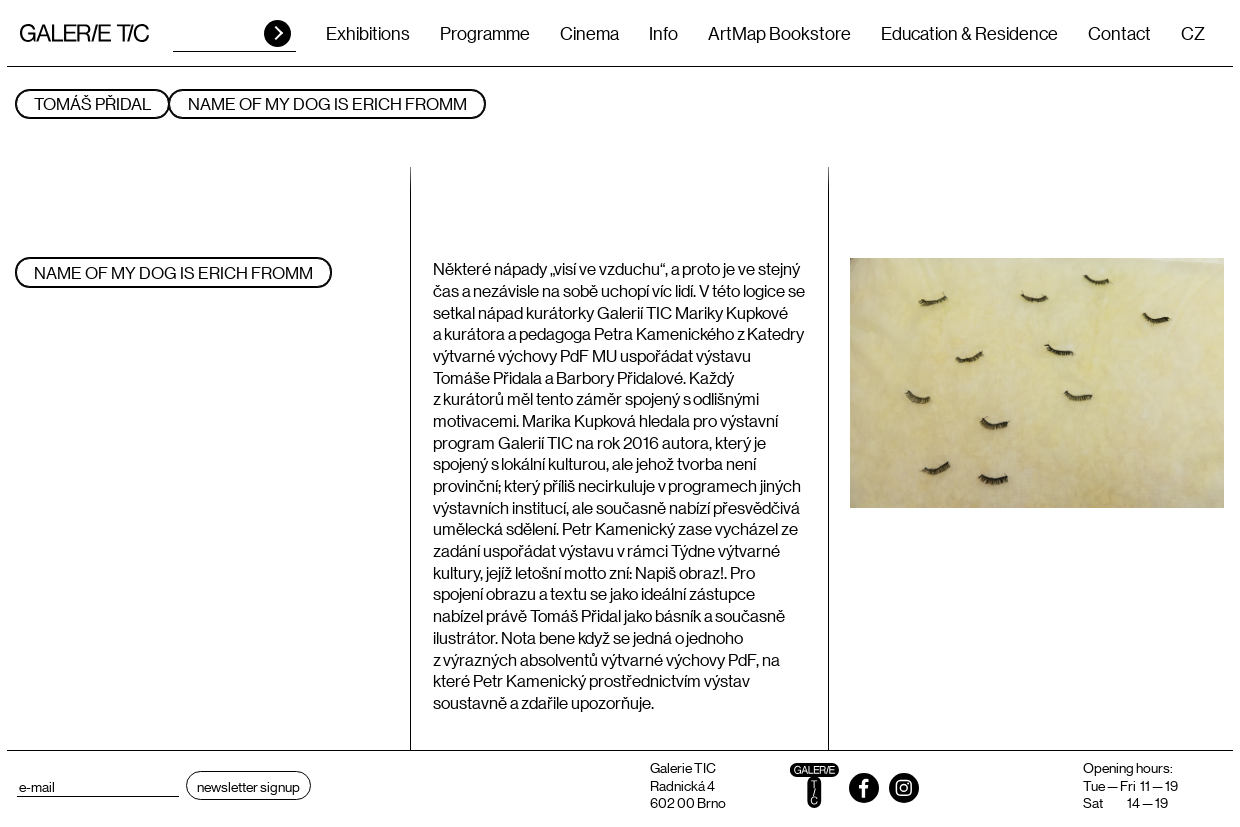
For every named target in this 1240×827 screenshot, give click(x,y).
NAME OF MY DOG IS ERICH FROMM (327, 103)
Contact (1119, 33)
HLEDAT (277, 33)
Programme (485, 33)
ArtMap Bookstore (779, 33)
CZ (1193, 33)
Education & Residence (969, 33)
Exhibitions (368, 33)
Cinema (589, 33)
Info (663, 33)
